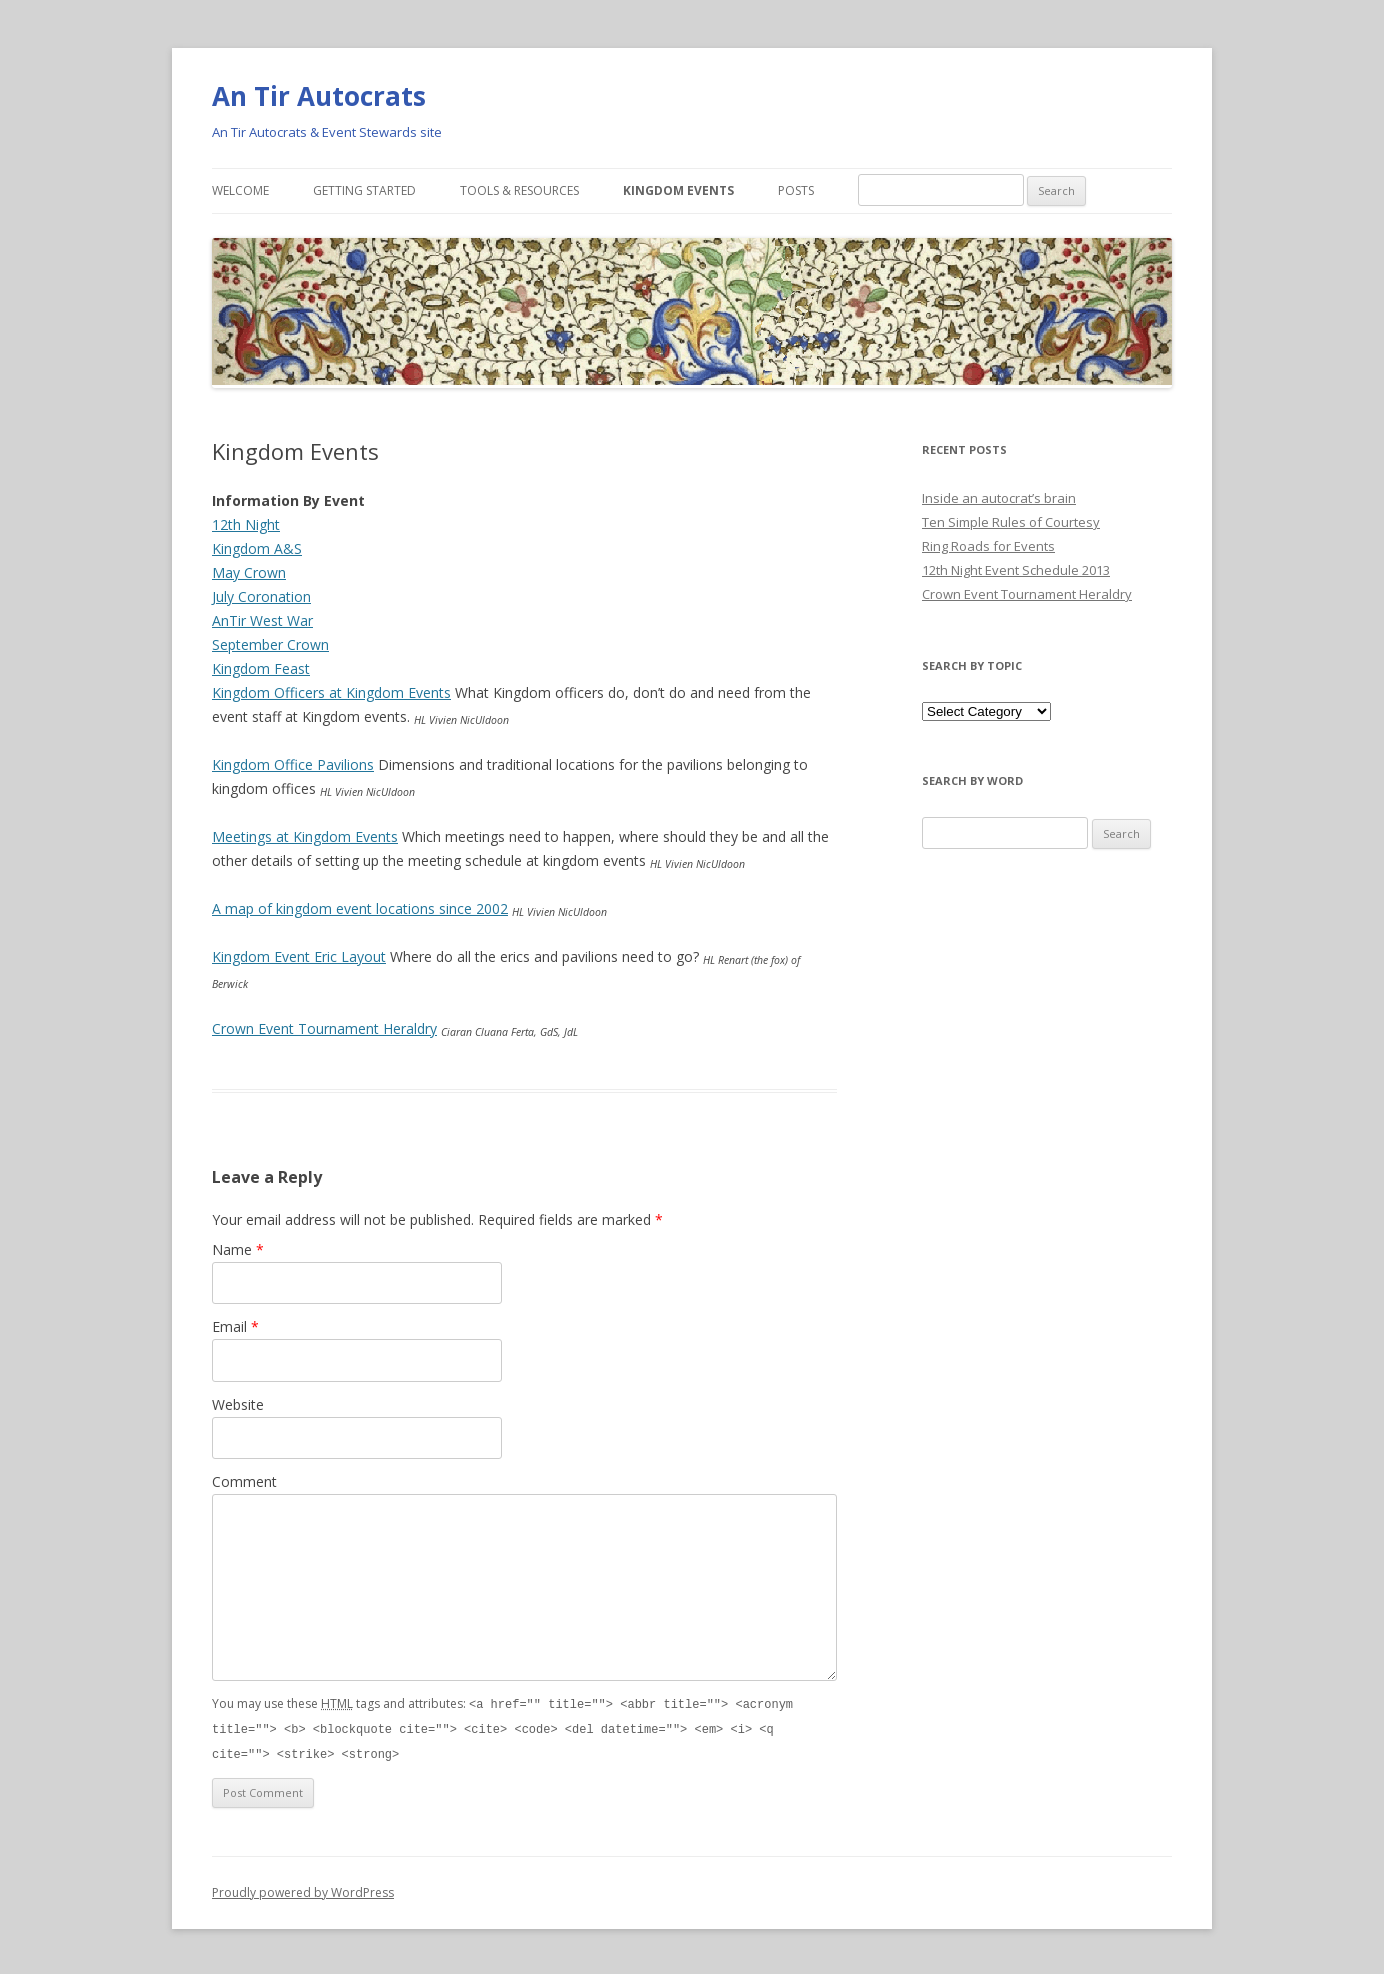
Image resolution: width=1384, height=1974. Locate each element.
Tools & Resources (519, 190)
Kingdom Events (678, 190)
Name (238, 1249)
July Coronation (261, 596)
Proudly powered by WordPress (303, 1889)
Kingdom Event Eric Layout (299, 956)
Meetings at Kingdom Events (305, 836)
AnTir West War (262, 620)
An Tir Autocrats (319, 96)
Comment (244, 1481)
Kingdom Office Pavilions (293, 764)
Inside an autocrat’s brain (999, 498)
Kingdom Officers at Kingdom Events (331, 692)
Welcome (240, 190)
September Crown (270, 644)
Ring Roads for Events (988, 546)
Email (235, 1326)
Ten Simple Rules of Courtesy (1011, 522)
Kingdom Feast (261, 668)
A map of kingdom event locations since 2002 (360, 908)
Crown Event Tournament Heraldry (324, 1028)
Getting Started (364, 190)
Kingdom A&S (257, 548)
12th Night (246, 524)
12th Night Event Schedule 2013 (1016, 570)
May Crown (249, 572)
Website (238, 1404)
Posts (796, 190)
